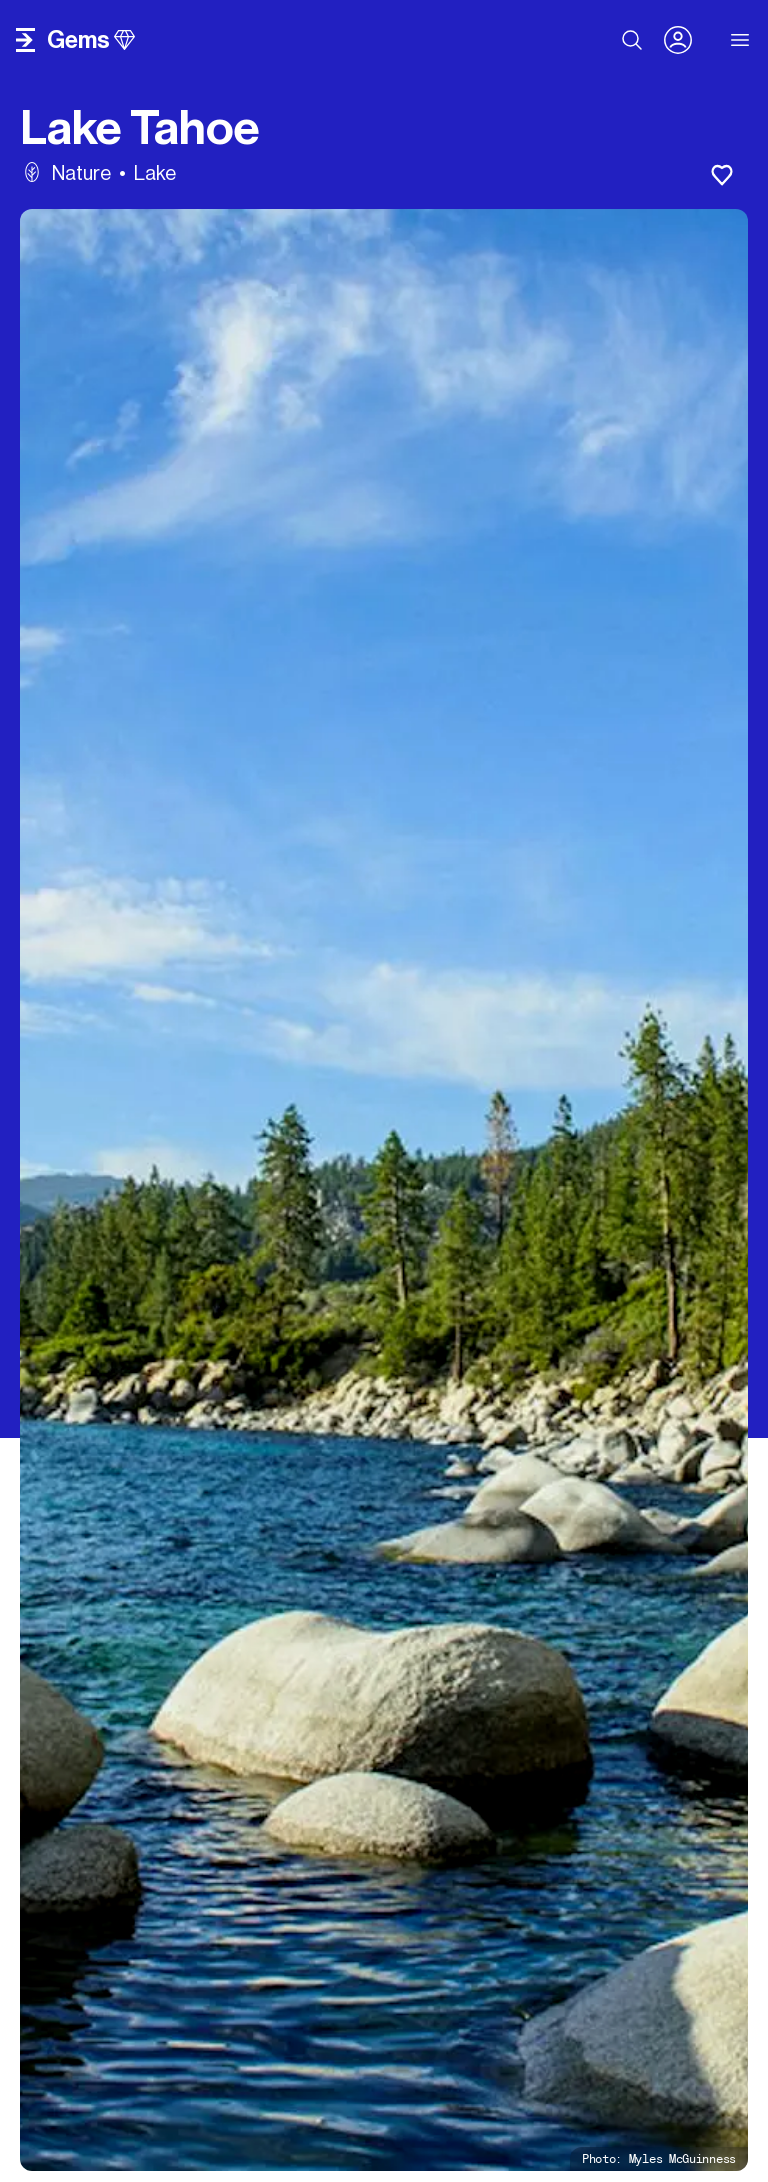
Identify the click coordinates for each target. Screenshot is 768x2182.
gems (91, 40)
